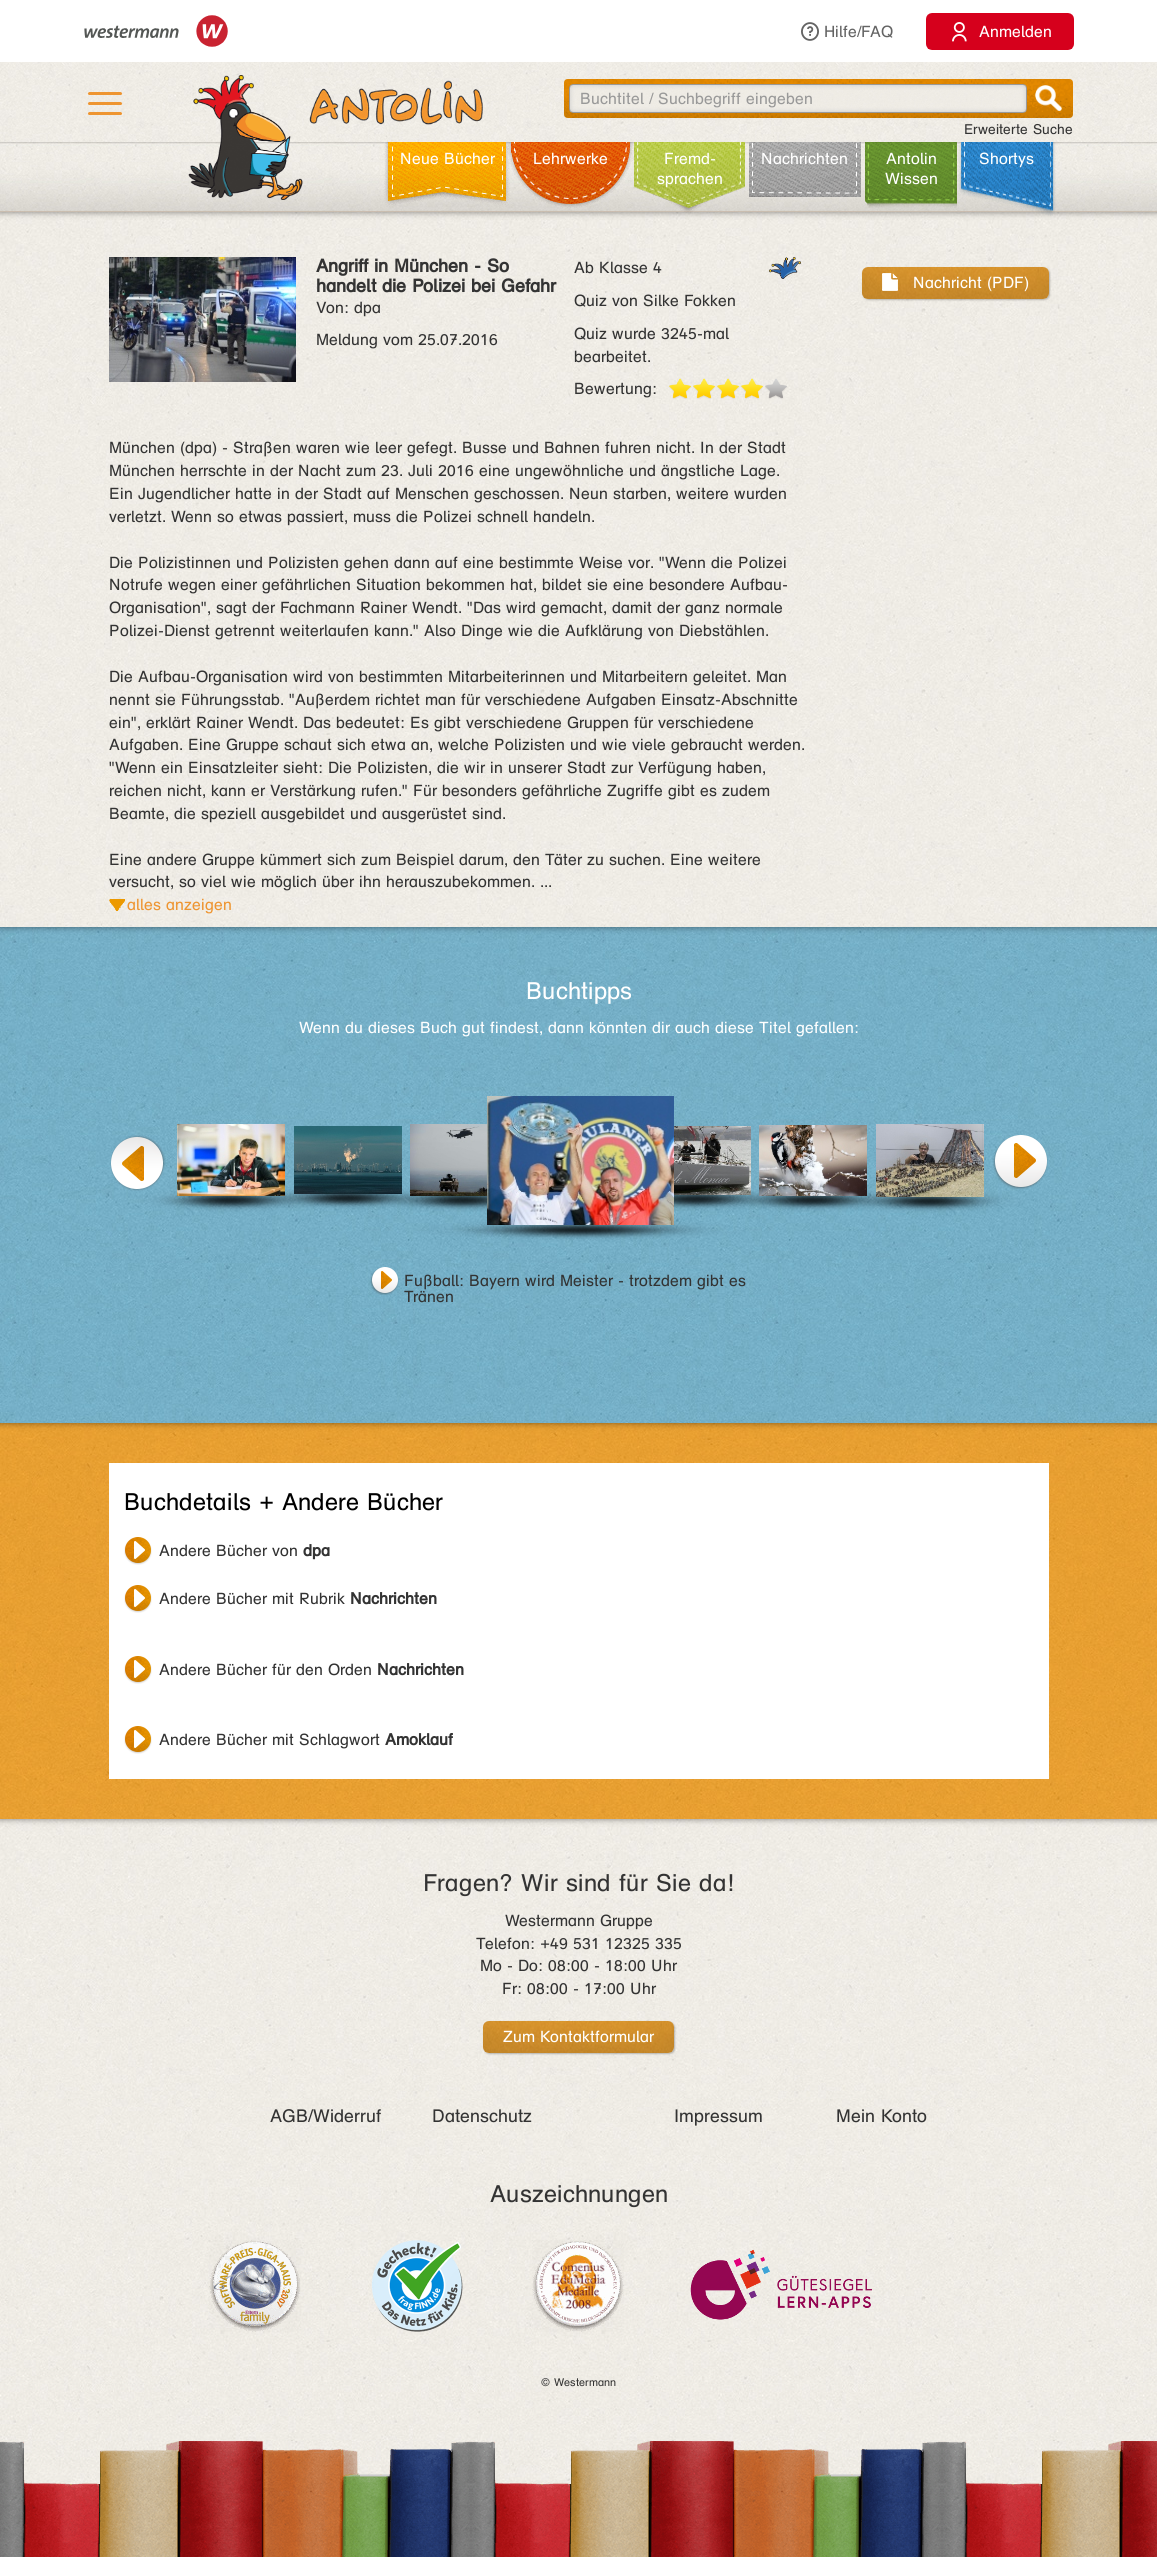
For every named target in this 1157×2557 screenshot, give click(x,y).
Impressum (718, 2116)
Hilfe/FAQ (846, 31)
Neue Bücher (447, 158)
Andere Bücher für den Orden (311, 1669)
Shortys (1006, 158)
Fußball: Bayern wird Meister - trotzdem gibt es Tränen (575, 1283)
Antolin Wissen (911, 168)
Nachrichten (804, 158)
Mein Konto (881, 2116)
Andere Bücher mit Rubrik (298, 1598)
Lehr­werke (570, 158)
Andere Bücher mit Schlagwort (306, 1739)
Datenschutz (482, 2116)
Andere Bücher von (244, 1550)
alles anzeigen (179, 904)
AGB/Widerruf (325, 2116)
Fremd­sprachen (690, 168)
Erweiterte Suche (1018, 129)
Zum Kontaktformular (578, 2036)
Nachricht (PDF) (955, 282)
